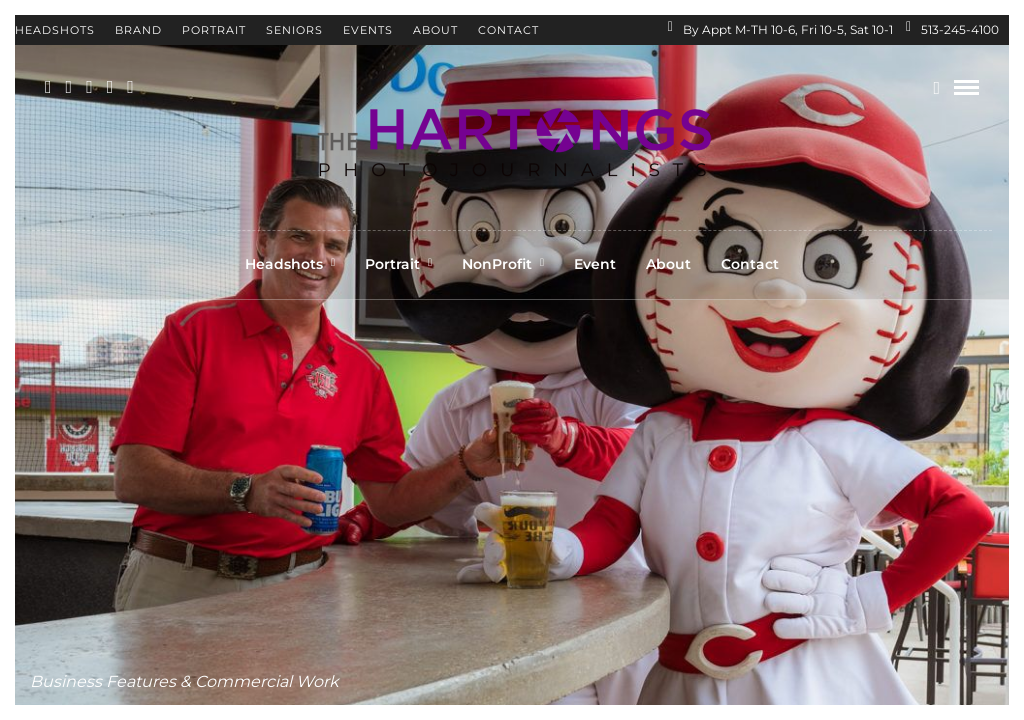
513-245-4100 (952, 29)
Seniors (294, 30)
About (435, 30)
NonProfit (497, 264)
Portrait (214, 30)
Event (595, 264)
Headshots (55, 30)
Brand (138, 30)
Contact (508, 30)
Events (368, 30)
